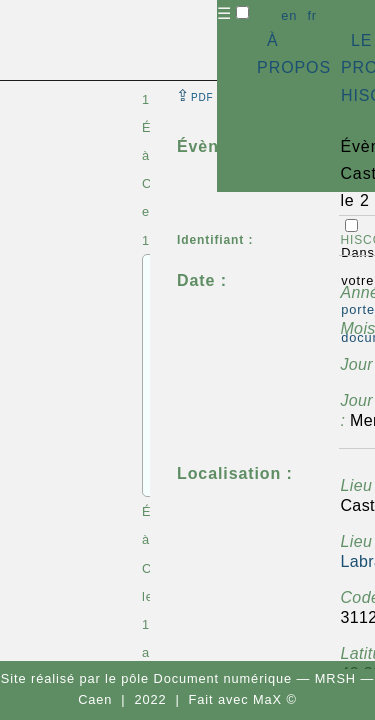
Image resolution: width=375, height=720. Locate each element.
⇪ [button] (195, 95)
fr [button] (312, 15)
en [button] (289, 15)
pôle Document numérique (206, 678)
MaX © (275, 699)
